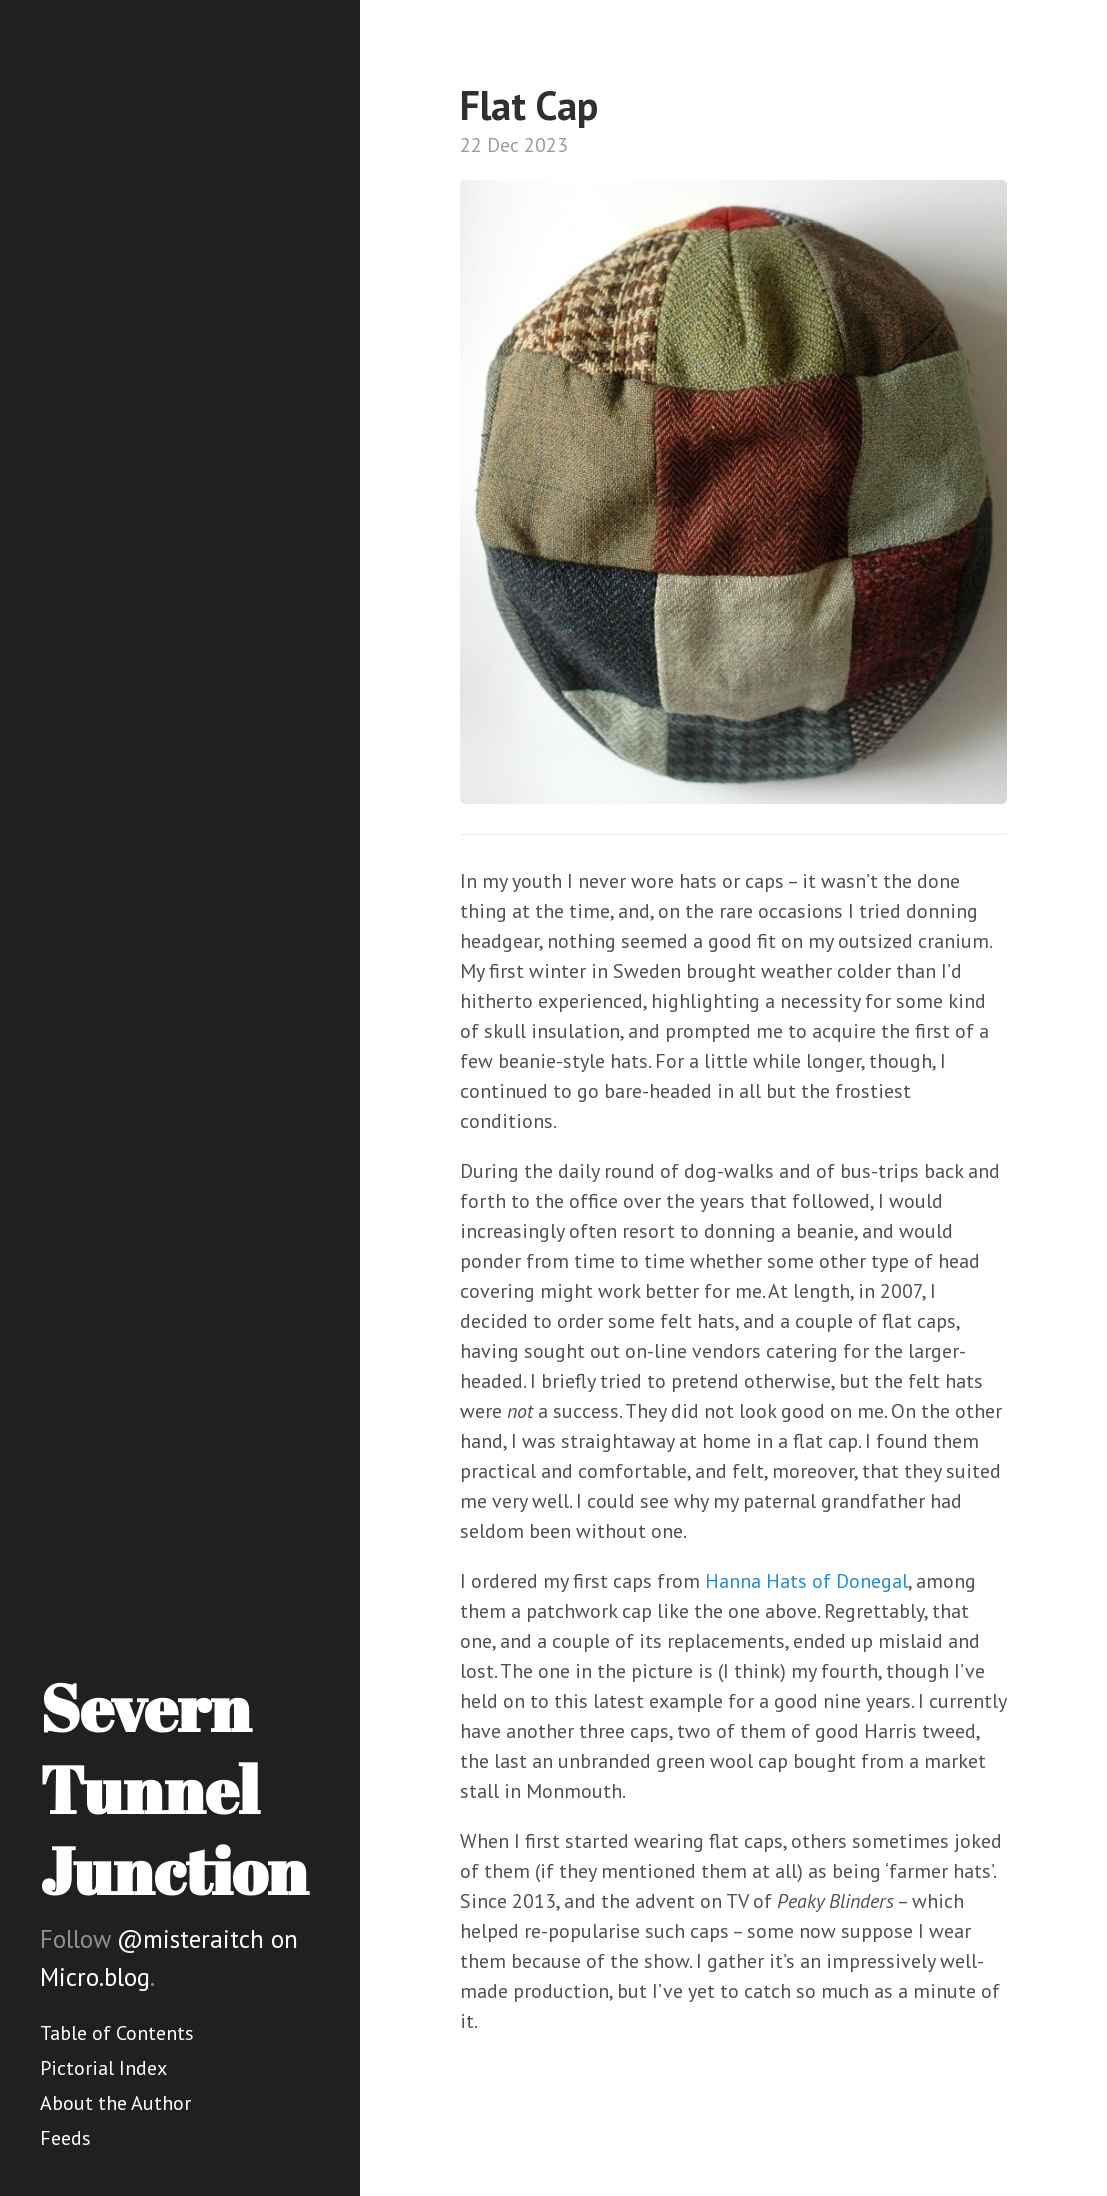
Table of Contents (117, 2033)
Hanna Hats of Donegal (806, 1581)
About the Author (115, 2103)
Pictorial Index (103, 2068)
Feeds (65, 2138)
